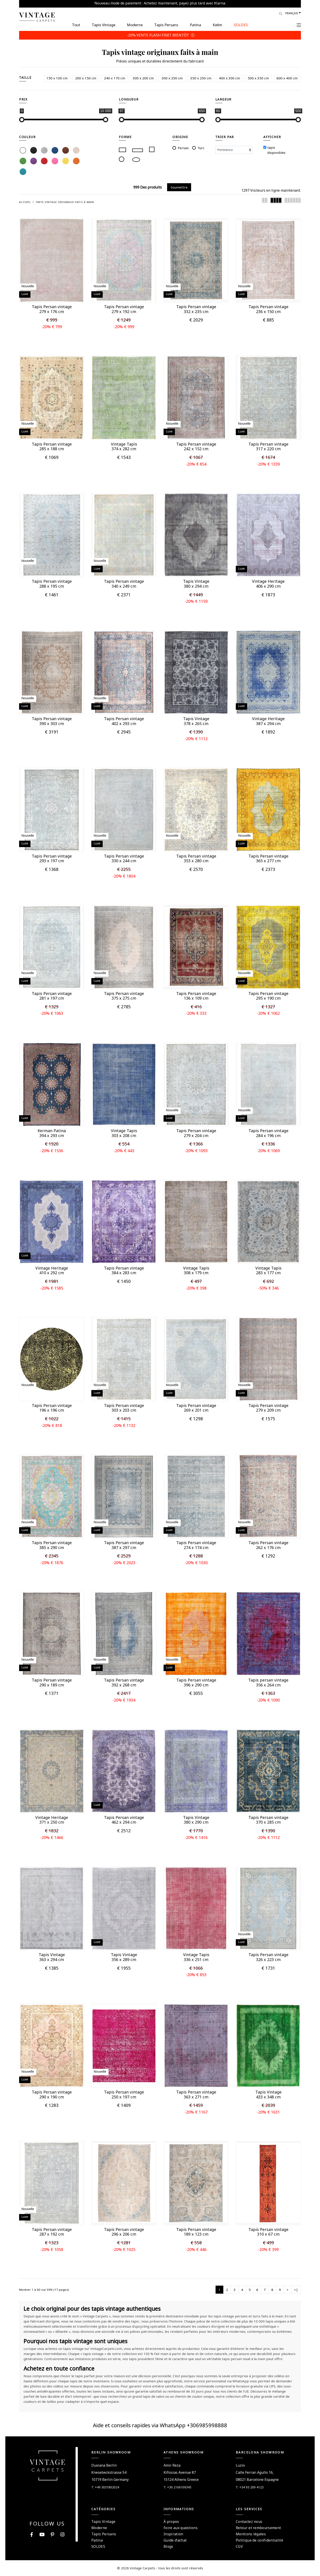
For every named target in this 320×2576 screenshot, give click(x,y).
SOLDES (98, 2546)
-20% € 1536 (51, 1150)
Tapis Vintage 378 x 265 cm (196, 721)
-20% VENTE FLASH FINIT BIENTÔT (160, 35)
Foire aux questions (181, 2527)
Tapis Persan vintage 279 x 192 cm (124, 309)
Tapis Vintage (103, 2521)
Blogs (168, 2546)
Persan (180, 148)
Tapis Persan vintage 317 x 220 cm (268, 446)
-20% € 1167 (196, 2112)
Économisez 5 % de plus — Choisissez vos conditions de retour (160, 3)
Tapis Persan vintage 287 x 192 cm (52, 2232)
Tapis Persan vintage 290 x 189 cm (52, 1682)
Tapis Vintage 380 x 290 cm (196, 1820)
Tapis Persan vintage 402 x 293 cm (124, 721)
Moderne (99, 2527)
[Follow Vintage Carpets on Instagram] (62, 2534)
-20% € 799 (51, 326)
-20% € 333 (196, 1013)
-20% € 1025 (123, 2249)
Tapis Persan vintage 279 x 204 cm (196, 1133)
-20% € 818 (51, 1425)
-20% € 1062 (268, 1013)
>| (296, 2289)
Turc (198, 148)
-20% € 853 (196, 1974)
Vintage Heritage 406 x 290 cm (268, 584)
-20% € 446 (196, 2249)
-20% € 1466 (51, 1837)
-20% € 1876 (51, 1562)
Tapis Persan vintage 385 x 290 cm (52, 1545)
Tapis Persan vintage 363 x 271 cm (196, 2094)
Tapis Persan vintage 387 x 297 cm (124, 1545)
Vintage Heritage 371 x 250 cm (51, 1820)
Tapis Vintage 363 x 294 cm (52, 1957)
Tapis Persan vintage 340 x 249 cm (124, 584)
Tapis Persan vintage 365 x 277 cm (268, 858)
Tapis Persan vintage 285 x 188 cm (52, 446)
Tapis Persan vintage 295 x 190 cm (268, 996)
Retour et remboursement (258, 2527)
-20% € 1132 (123, 1425)
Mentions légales (251, 2534)
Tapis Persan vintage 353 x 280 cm (196, 858)
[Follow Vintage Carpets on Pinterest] (52, 2534)
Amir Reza (172, 2465)
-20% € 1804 (123, 876)
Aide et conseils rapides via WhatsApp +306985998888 (160, 2425)
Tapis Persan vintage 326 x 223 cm (268, 1957)
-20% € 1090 (268, 1700)
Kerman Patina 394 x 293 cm (52, 1133)
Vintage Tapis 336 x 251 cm (196, 1957)
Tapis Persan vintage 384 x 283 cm (124, 1270)
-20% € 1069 (268, 1150)
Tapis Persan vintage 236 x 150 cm (268, 309)
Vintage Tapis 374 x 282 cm (124, 446)
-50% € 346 (268, 1288)
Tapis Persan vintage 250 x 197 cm (124, 2094)
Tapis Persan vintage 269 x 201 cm (196, 1408)
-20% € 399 (268, 2249)
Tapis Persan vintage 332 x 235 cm (196, 309)
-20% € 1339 (268, 464)
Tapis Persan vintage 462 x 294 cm (124, 1820)
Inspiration (173, 2534)
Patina (97, 2540)
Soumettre (179, 187)
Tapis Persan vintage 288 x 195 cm (52, 584)
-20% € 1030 (196, 1562)
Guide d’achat (175, 2540)
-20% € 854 (196, 464)
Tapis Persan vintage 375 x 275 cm (124, 996)
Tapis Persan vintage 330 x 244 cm (124, 858)
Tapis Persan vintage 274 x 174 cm (196, 1545)
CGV (239, 2546)
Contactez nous (249, 2521)
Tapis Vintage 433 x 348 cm (268, 2094)
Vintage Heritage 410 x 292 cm (51, 1270)
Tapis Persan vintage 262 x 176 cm (268, 1545)
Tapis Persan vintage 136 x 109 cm (196, 996)
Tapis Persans (103, 2534)
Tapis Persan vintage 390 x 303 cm (52, 721)
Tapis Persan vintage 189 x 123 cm (196, 2232)
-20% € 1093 (196, 1150)
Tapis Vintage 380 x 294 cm (196, 584)
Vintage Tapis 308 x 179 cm (196, 1270)
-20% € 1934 (123, 1700)
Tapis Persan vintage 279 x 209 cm (268, 1408)
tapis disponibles (276, 150)
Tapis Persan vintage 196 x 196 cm (52, 1408)
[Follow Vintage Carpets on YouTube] (42, 2534)
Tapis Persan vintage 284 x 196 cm (268, 1133)
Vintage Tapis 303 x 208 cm (124, 1133)
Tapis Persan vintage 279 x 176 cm (52, 309)
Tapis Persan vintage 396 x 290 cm (196, 1682)
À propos (171, 2521)
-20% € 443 (124, 1150)
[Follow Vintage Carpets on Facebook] (32, 2534)
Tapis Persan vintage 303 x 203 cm (124, 1408)
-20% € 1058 (51, 2249)
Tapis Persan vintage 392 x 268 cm (124, 1682)
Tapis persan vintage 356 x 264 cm (268, 1682)
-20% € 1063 (51, 1013)
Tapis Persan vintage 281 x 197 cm (52, 996)
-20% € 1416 (196, 1837)
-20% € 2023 (123, 1562)
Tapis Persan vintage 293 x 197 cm (52, 858)
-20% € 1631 (268, 2112)
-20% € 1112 (196, 738)
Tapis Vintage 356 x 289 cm (124, 1957)
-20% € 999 (124, 326)
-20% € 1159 (196, 601)
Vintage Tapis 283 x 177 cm (268, 1270)
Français (291, 13)
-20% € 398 (196, 1288)
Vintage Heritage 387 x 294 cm (268, 721)
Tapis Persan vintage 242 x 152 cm (196, 446)
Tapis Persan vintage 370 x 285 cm (268, 1820)
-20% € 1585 (51, 1288)
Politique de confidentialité (259, 2540)
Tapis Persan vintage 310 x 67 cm (268, 2232)
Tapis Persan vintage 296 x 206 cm (124, 2232)
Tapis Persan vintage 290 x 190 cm (52, 2094)
